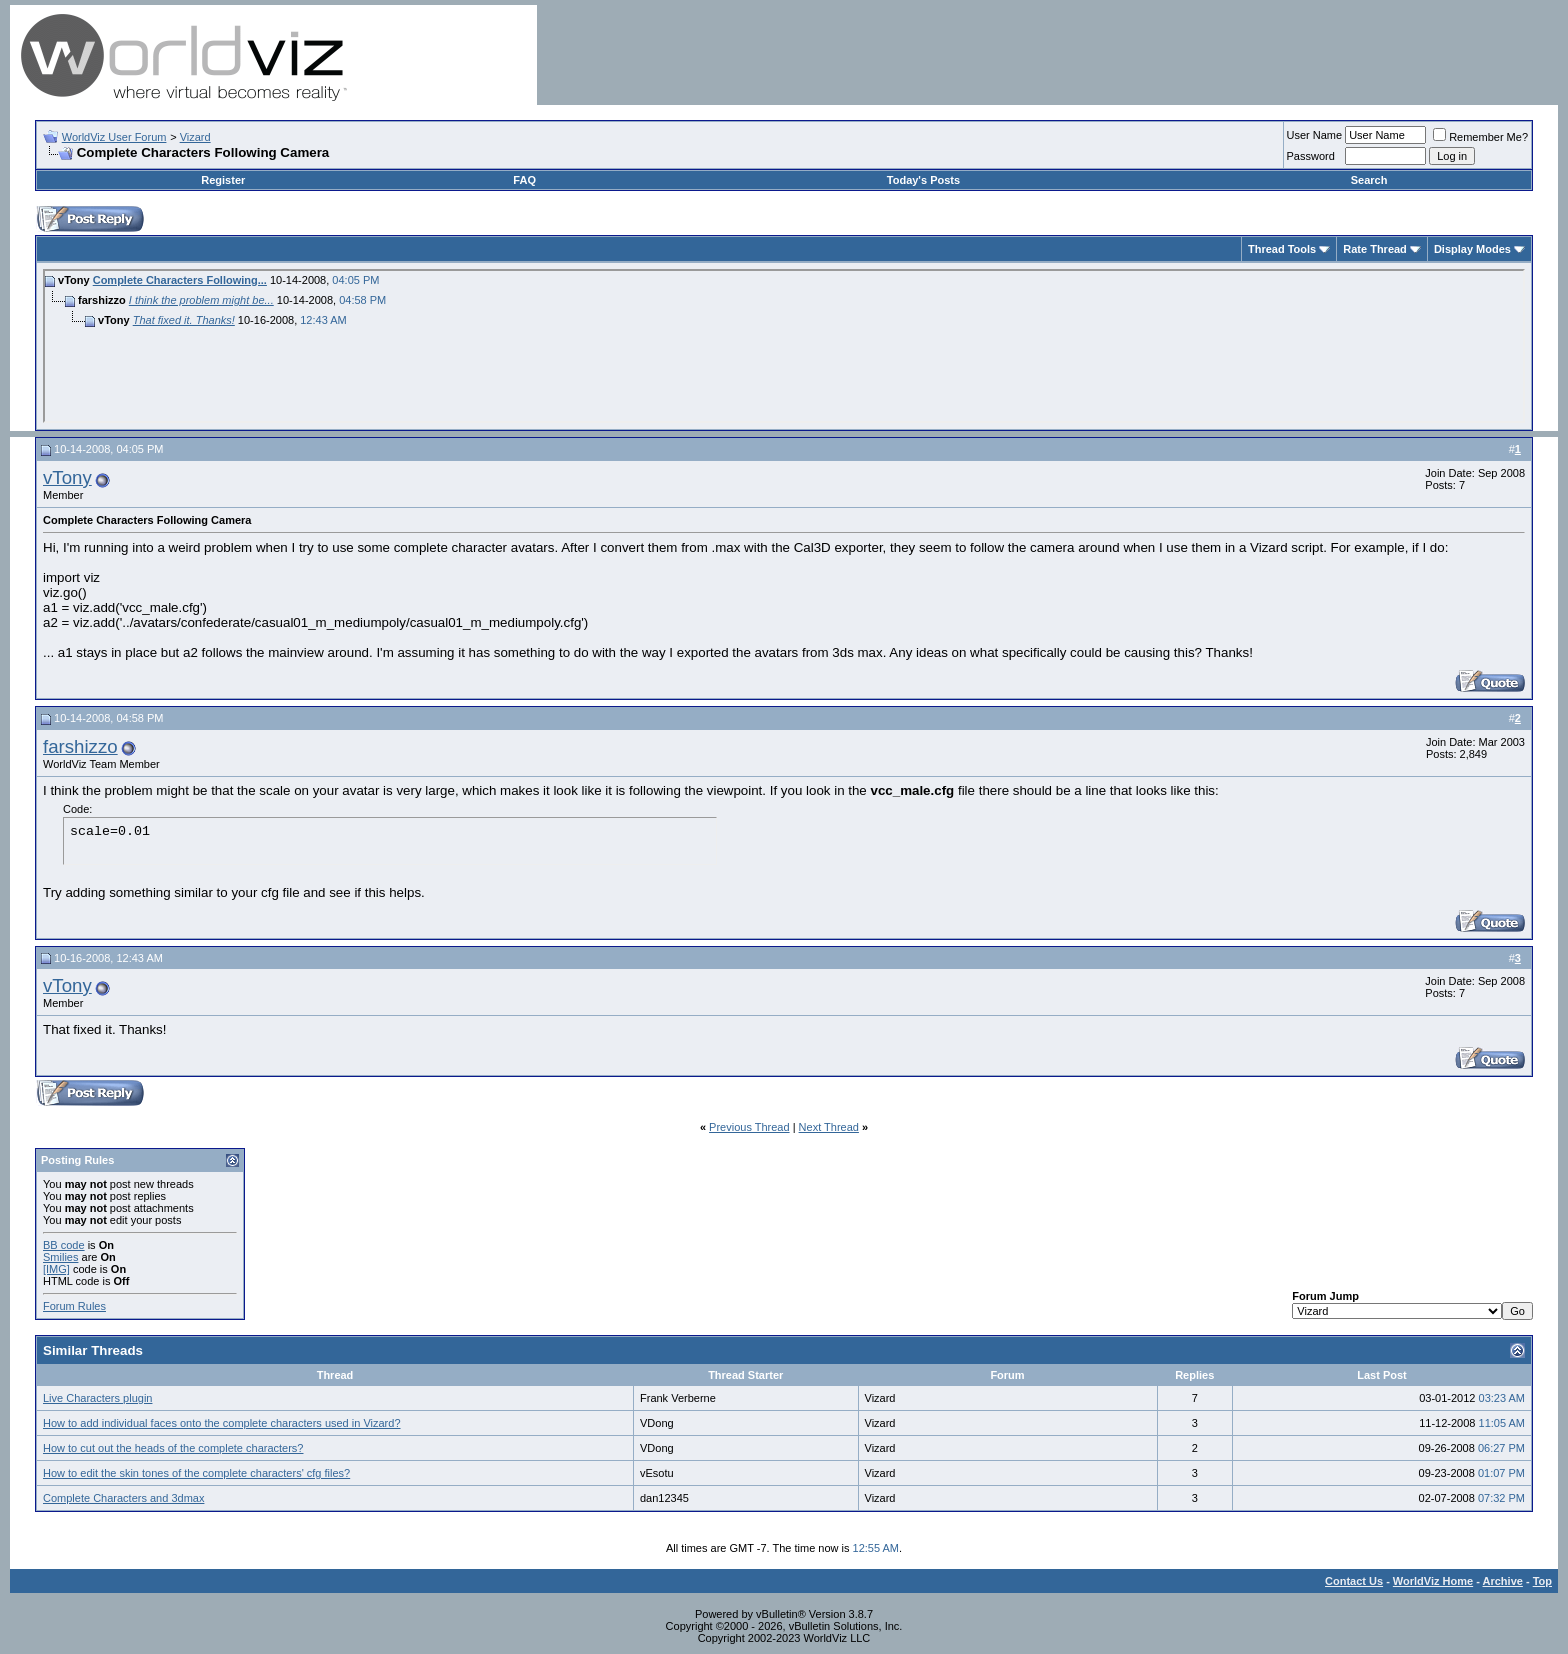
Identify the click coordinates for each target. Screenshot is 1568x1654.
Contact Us (1354, 1581)
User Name (1315, 135)
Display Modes (1472, 249)
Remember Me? (1480, 137)
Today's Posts (923, 180)
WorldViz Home (1433, 1581)
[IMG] (56, 1269)
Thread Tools (1282, 249)
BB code (64, 1245)
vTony (67, 477)
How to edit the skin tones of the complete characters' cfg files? (196, 1473)
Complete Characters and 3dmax (123, 1498)
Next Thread (829, 1127)
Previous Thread (749, 1127)
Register (223, 180)
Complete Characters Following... (180, 280)
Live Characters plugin (97, 1398)
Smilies (60, 1257)
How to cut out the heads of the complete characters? (173, 1448)
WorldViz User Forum (114, 137)
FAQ (524, 180)
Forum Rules (74, 1306)
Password (1311, 156)
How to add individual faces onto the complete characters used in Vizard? (222, 1423)
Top (1542, 1581)
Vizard (195, 137)
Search (1369, 180)
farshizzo (80, 746)
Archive (1503, 1581)
